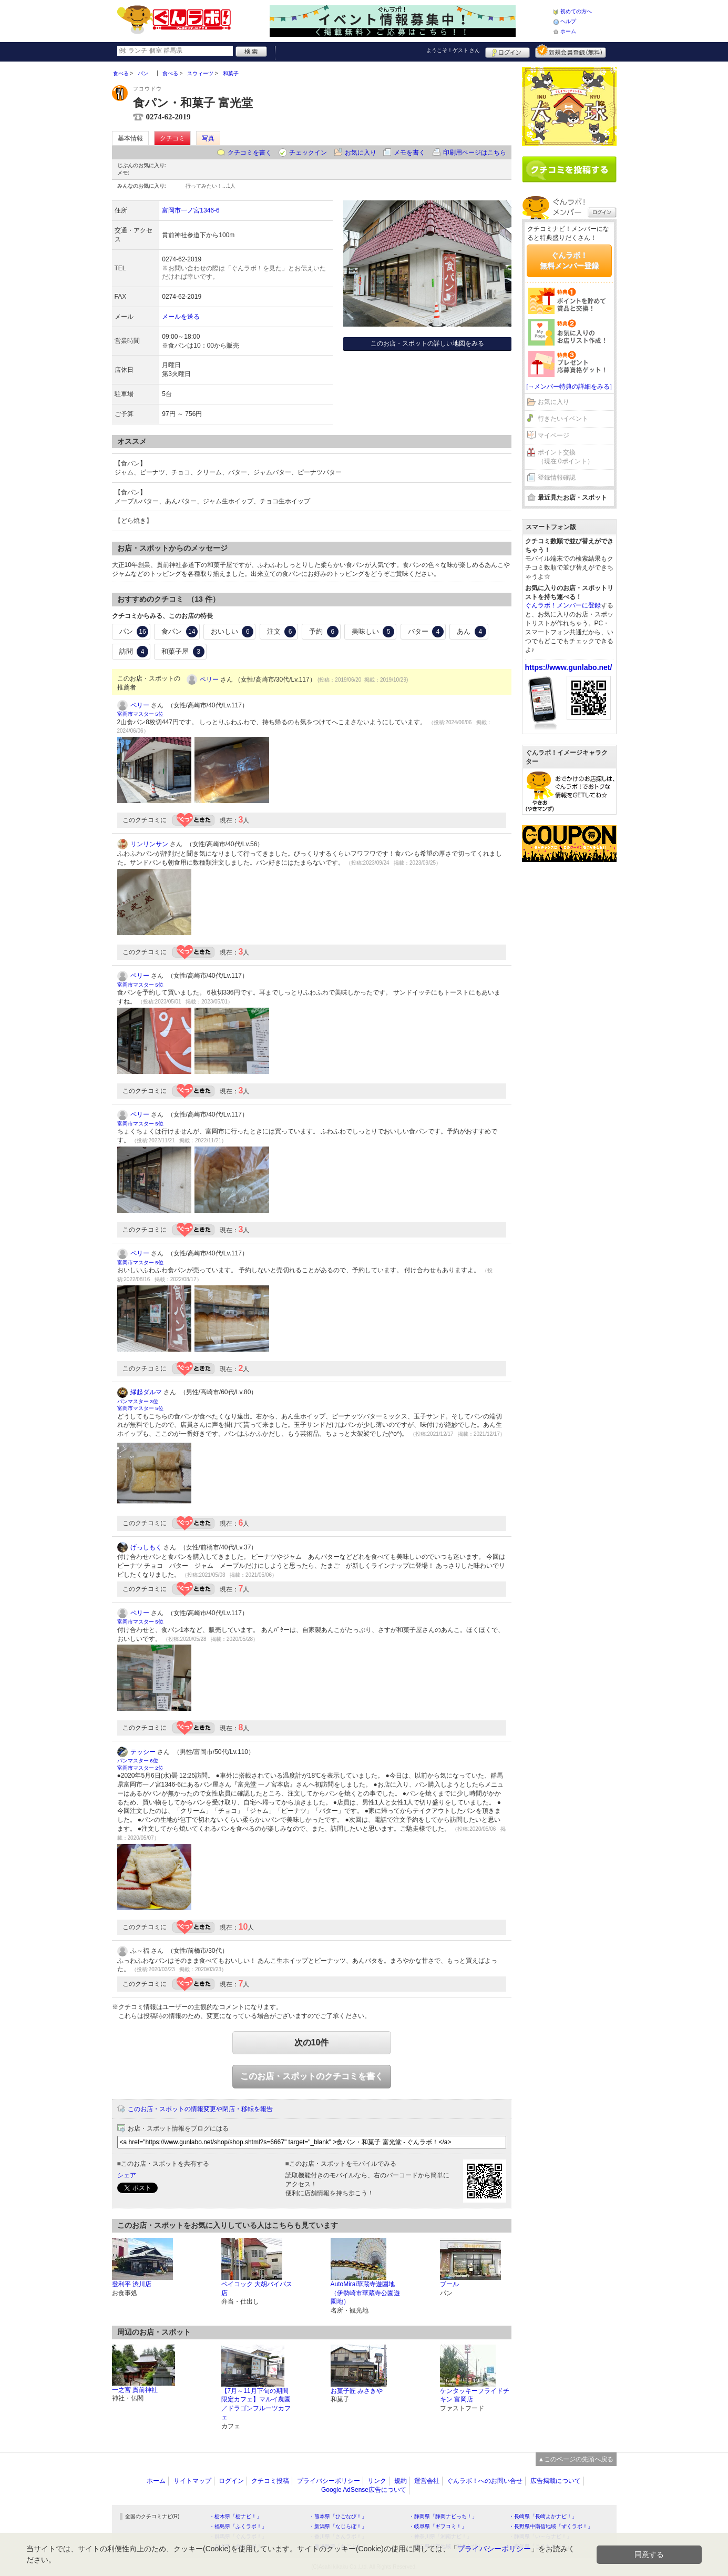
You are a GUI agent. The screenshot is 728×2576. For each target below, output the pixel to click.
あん (471, 631)
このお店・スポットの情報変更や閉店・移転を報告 (200, 2109)
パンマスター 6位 (137, 1760)
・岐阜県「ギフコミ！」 (438, 2526)
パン (134, 631)
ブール (449, 2284)
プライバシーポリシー (328, 2480)
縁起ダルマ (146, 1392)
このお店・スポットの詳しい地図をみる (427, 343)
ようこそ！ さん (453, 50)
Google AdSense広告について (363, 2489)
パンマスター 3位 (137, 1401)
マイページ (553, 435)
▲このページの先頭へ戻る (576, 2459)
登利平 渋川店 (131, 2284)
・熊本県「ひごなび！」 (338, 2516)
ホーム (568, 31)
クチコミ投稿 (270, 2480)
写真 (208, 138)
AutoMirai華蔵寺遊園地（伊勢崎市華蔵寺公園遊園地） (365, 2293)
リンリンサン (149, 844)
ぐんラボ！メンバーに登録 (563, 605)
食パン (179, 631)
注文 (281, 631)
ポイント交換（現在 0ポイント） (565, 457)
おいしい (232, 631)
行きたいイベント (563, 418)
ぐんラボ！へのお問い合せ (484, 2480)
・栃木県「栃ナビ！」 (235, 2516)
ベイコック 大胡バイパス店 (256, 2288)
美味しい (373, 631)
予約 (324, 631)
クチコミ (172, 138)
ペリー (209, 679)
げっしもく (146, 1547)
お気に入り (360, 152)
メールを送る (181, 316)
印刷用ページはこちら (474, 152)
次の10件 (311, 2042)
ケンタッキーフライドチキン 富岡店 (474, 2395)
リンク (376, 2480)
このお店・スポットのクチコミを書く (311, 2076)
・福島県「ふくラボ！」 (238, 2526)
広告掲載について (555, 2480)
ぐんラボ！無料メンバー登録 (569, 260)
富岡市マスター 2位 (140, 1768)
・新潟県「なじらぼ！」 (338, 2526)
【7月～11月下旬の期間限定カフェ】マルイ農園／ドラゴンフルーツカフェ (256, 2404)
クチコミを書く (250, 152)
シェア (126, 2175)
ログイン (507, 51)
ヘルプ (568, 21)
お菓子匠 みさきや (357, 2391)
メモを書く (409, 152)
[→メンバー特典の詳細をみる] (569, 386)
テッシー (143, 1752)
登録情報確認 (557, 477)
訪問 (134, 651)
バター (426, 631)
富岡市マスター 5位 (140, 714)
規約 (400, 2480)
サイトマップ (192, 2480)
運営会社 (426, 2480)
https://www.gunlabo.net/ (568, 667)
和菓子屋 (182, 651)
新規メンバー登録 (570, 51)
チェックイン (308, 152)
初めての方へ (576, 11)
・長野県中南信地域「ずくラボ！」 (551, 2526)
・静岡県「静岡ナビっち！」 (443, 2516)
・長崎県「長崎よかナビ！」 (543, 2516)
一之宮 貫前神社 (135, 2390)
